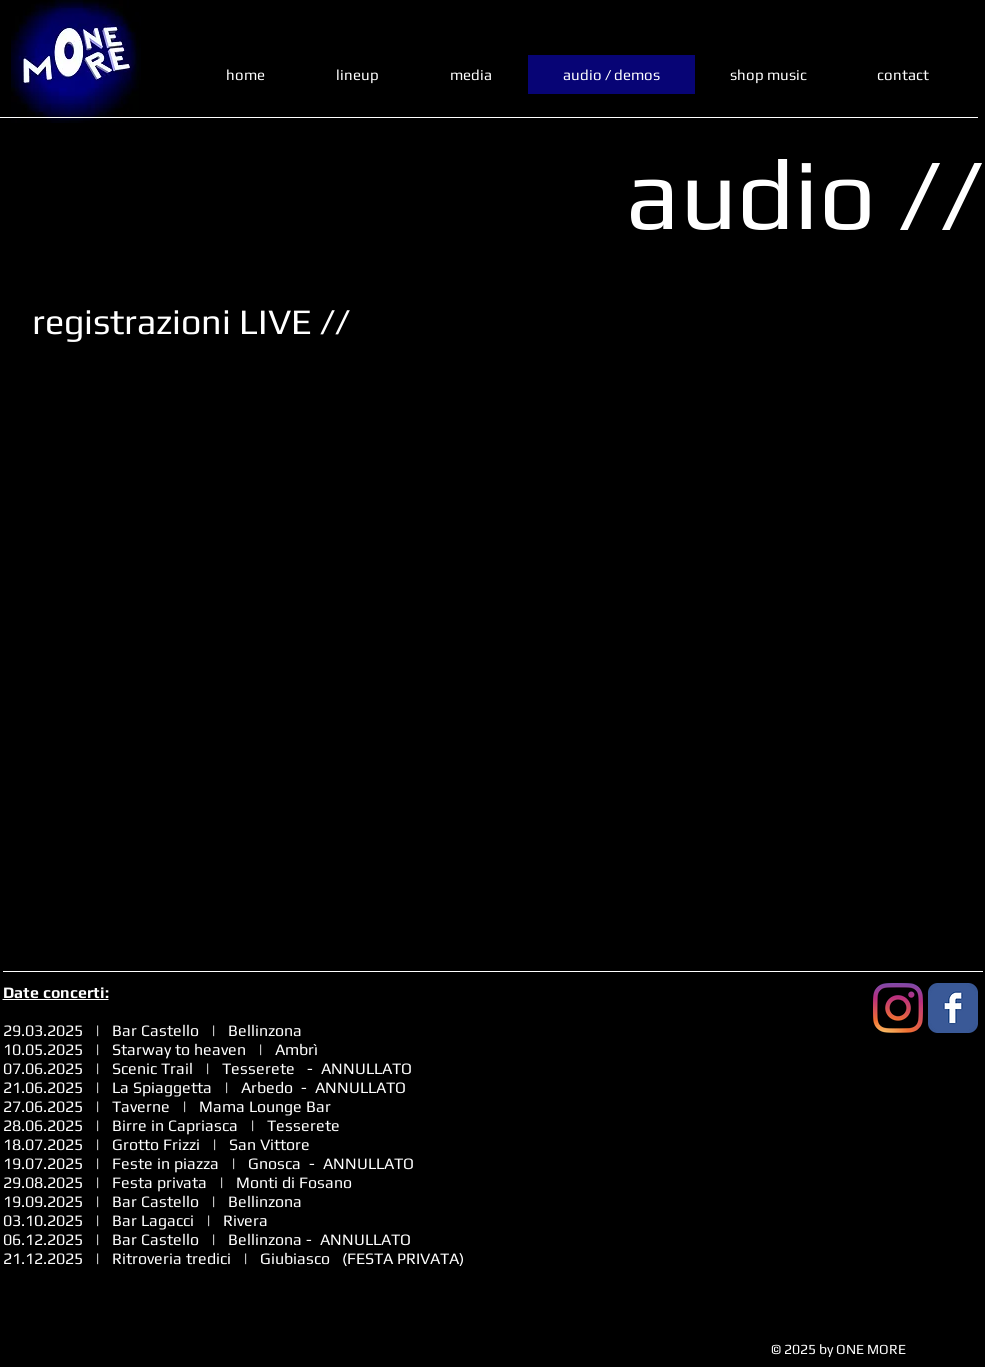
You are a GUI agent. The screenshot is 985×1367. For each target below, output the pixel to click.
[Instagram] (898, 1008)
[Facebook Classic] (953, 1008)
